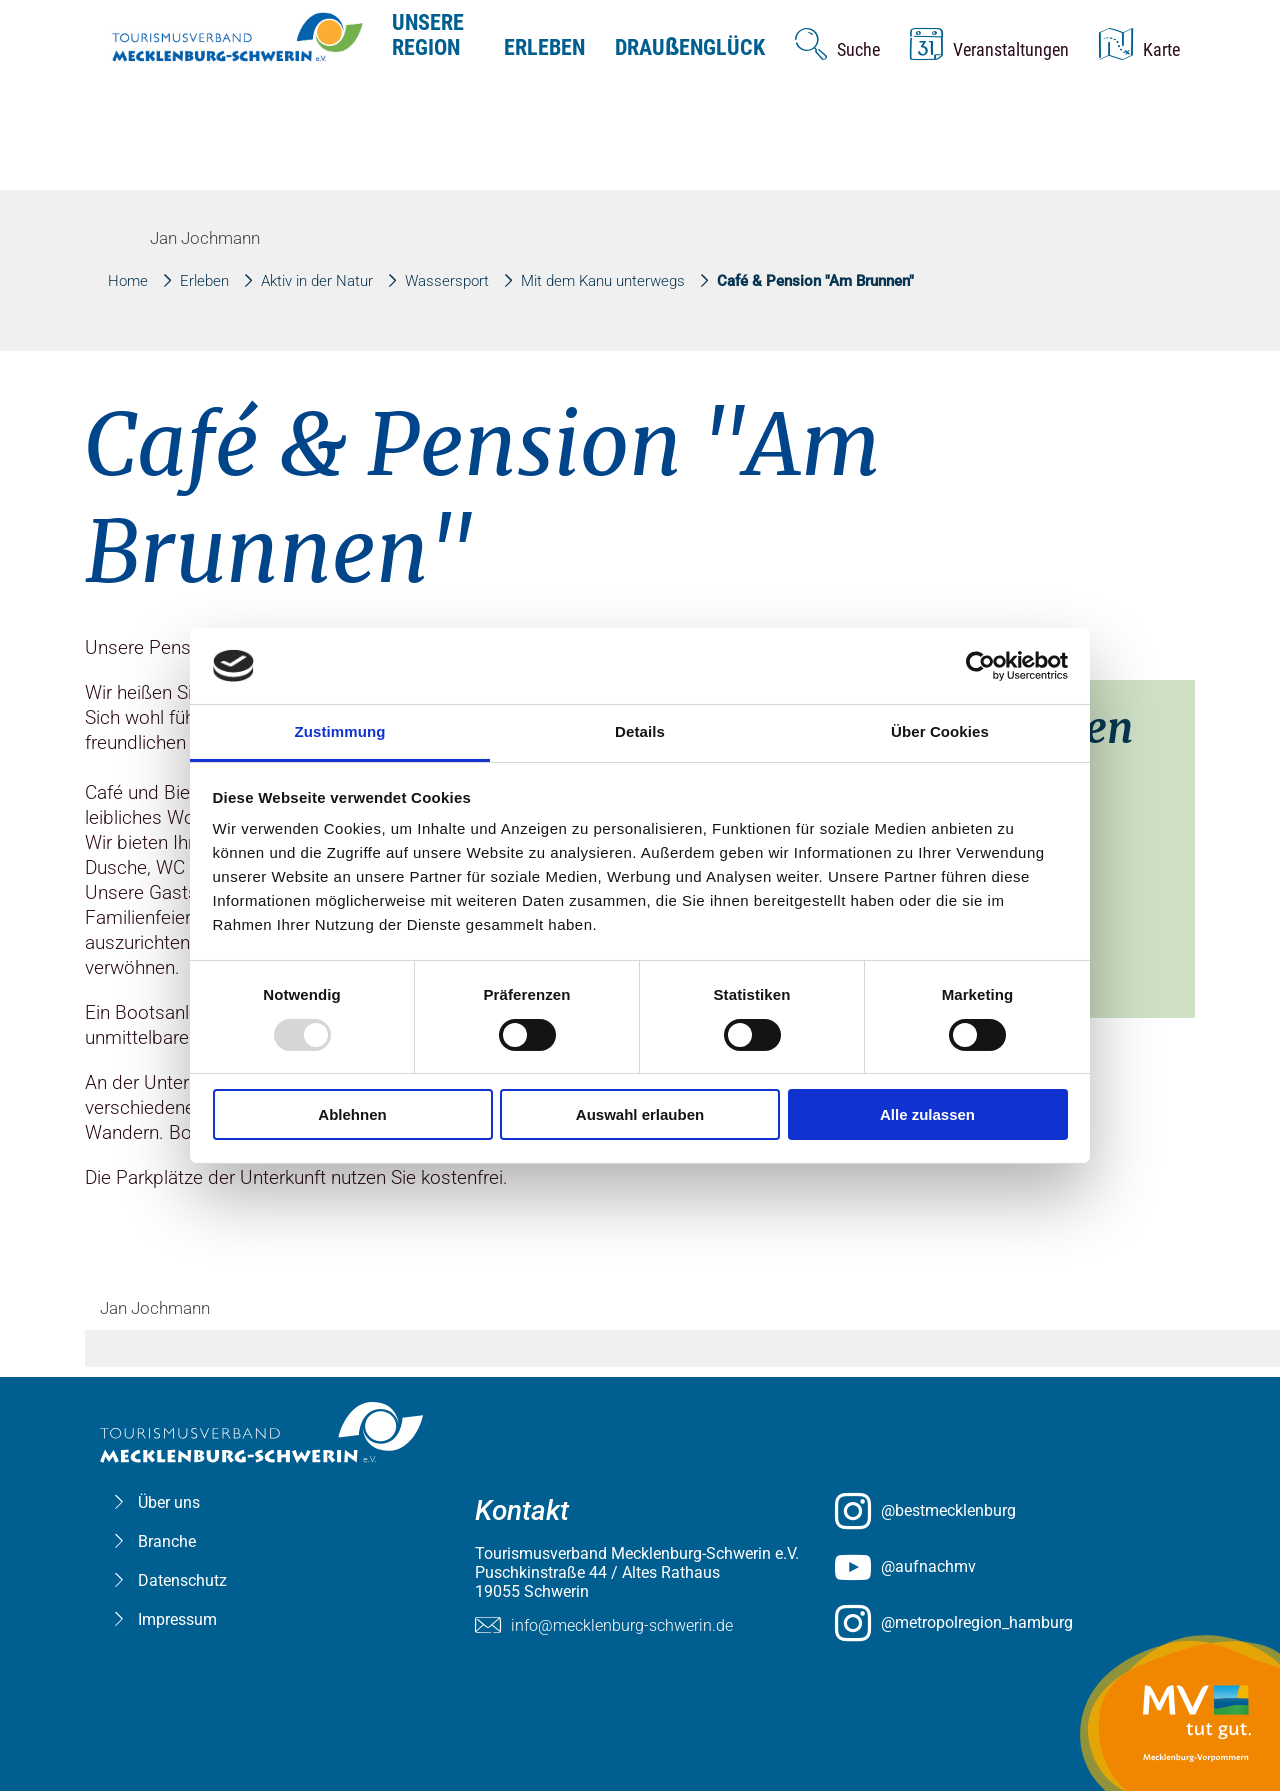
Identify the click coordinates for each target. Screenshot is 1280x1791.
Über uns (169, 1502)
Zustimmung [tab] (340, 731)
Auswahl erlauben (640, 1114)
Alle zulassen (927, 1114)
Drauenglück (690, 47)
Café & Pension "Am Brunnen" (815, 281)
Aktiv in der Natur (317, 281)
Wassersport (447, 281)
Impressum (177, 1619)
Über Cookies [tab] (940, 731)
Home (128, 281)
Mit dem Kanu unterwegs (603, 281)
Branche (167, 1541)
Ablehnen (352, 1114)
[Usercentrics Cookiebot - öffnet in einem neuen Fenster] (980, 666)
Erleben (544, 47)
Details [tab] (640, 731)
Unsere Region (428, 35)
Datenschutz (182, 1580)
